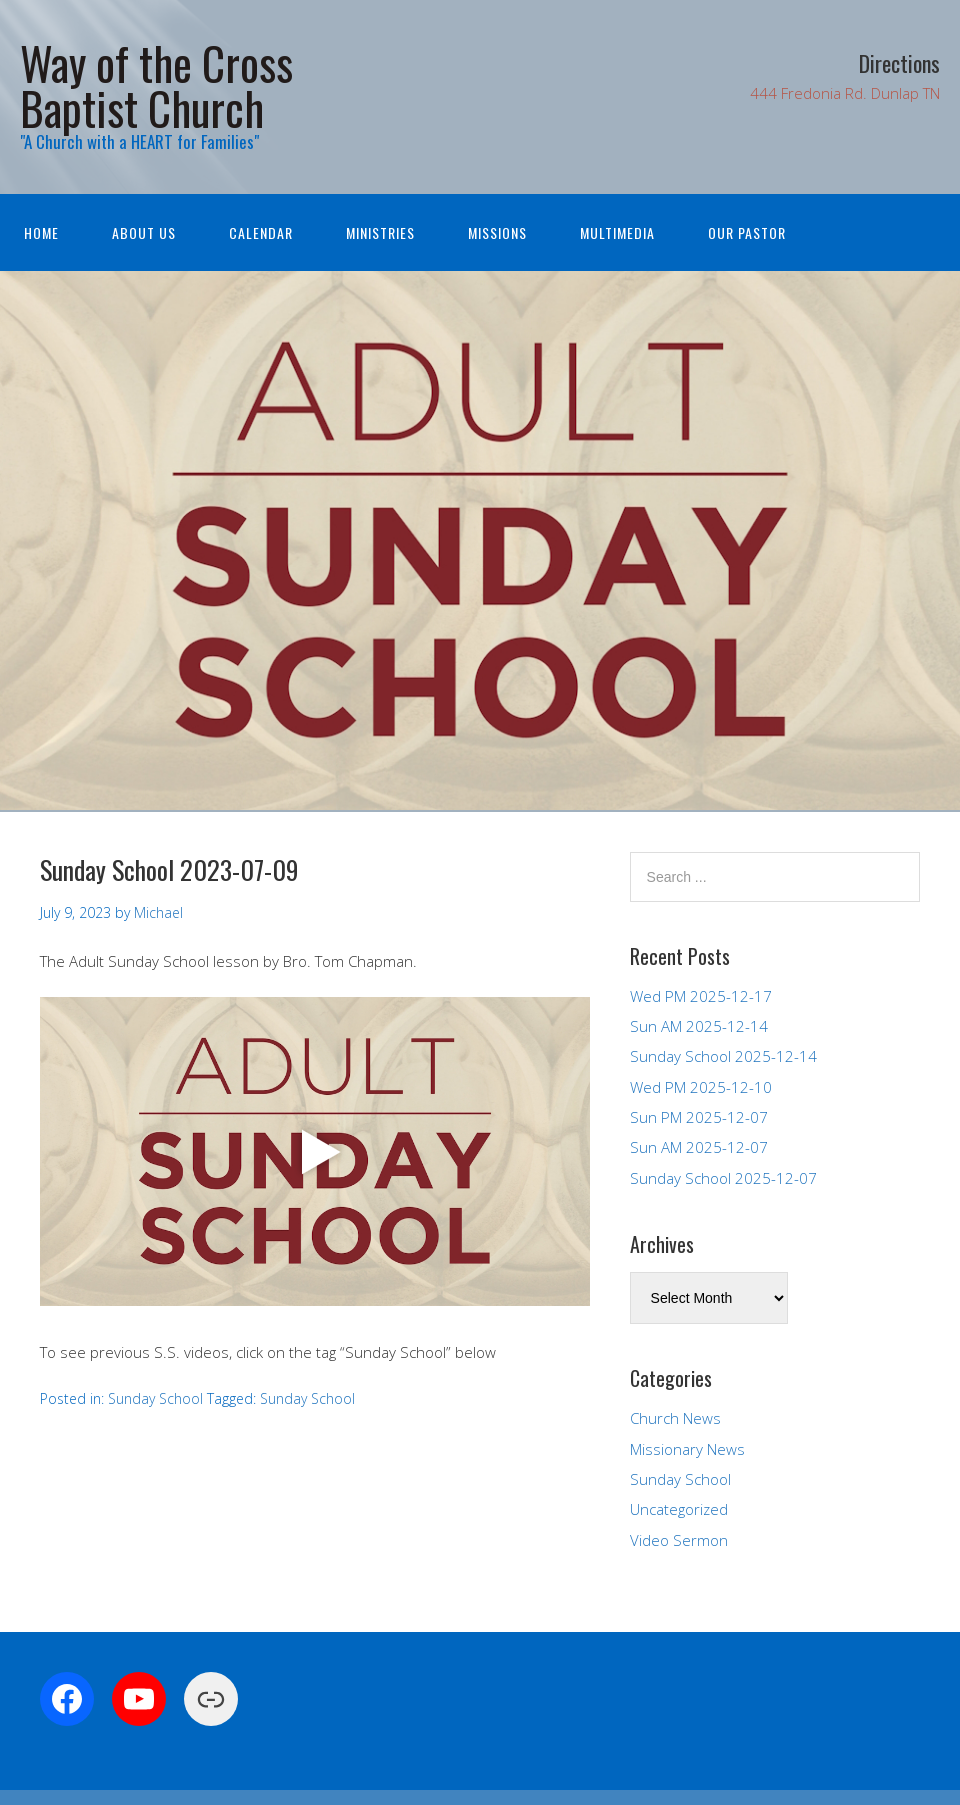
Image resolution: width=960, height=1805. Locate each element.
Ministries (380, 232)
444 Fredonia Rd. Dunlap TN (845, 93)
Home (41, 232)
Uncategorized (679, 1509)
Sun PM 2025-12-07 (699, 1117)
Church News (675, 1418)
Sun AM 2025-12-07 (699, 1147)
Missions (497, 232)
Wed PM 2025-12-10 (701, 1087)
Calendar (261, 232)
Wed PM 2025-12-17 (701, 996)
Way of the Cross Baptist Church (156, 85)
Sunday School (155, 1398)
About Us (144, 232)
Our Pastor (747, 232)
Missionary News (687, 1449)
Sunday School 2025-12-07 (723, 1178)
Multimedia (617, 232)
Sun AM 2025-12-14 (699, 1026)
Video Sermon (679, 1540)
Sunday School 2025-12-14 (723, 1056)
